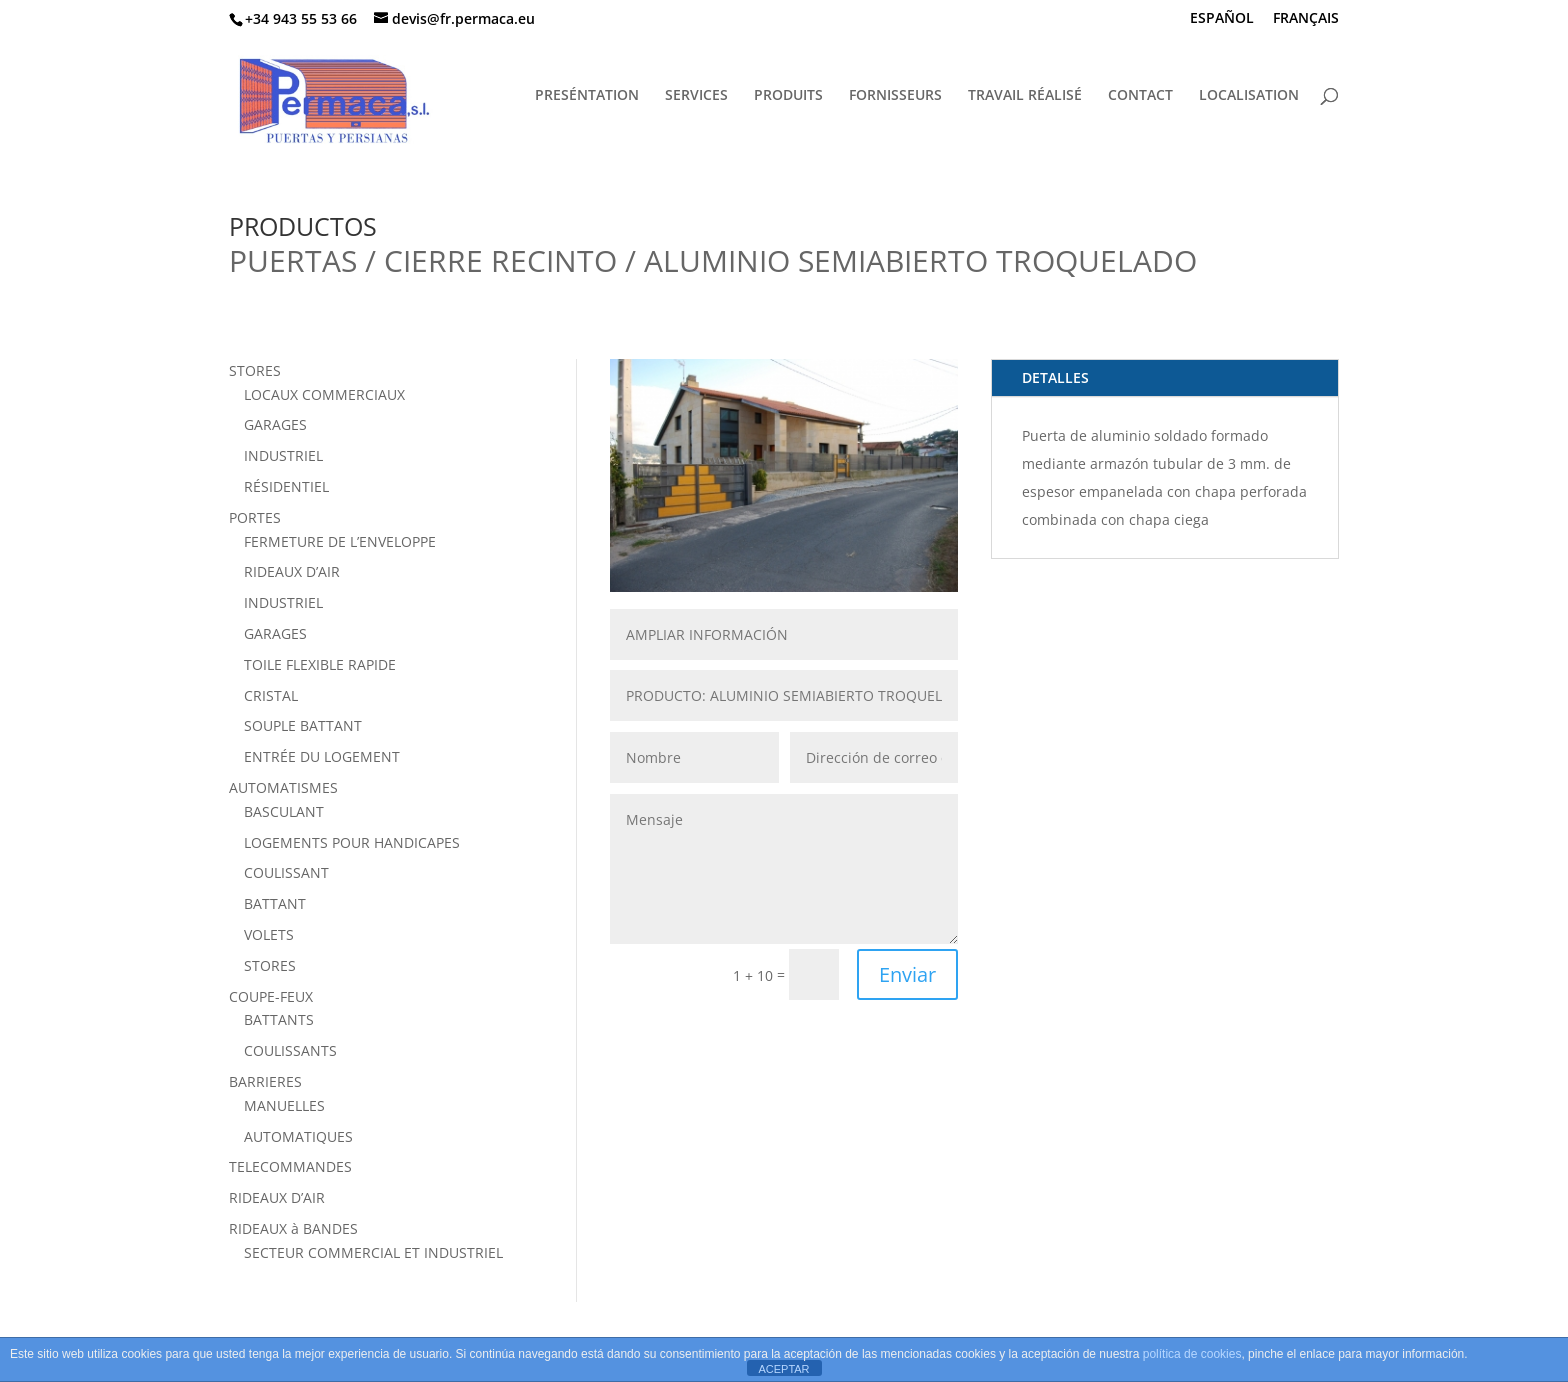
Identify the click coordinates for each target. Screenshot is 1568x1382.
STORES (255, 370)
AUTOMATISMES (283, 787)
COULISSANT (286, 872)
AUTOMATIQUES (298, 1136)
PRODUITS (788, 96)
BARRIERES (265, 1081)
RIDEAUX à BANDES (293, 1228)
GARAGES (275, 424)
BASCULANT (284, 811)
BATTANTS (279, 1019)
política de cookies (1192, 1354)
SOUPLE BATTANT (303, 725)
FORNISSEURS (895, 96)
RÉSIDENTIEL (286, 486)
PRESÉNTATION (587, 96)
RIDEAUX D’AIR (292, 571)
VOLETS (269, 934)
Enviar (907, 974)
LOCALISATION (1249, 96)
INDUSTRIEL (283, 455)
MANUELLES (284, 1105)
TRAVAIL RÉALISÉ (1025, 96)
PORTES (255, 517)
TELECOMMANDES (290, 1166)
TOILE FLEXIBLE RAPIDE (320, 664)
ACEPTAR (783, 1369)
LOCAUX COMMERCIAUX (324, 394)
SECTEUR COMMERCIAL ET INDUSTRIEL (373, 1252)
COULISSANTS (290, 1050)
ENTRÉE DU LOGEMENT (322, 756)
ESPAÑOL (1222, 19)
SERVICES (696, 96)
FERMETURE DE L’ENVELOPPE (340, 541)
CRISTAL (271, 695)
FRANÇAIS (1306, 19)
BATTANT (275, 903)
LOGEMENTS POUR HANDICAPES (352, 842)
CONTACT (1140, 96)
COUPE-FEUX (271, 996)
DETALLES (1055, 377)
